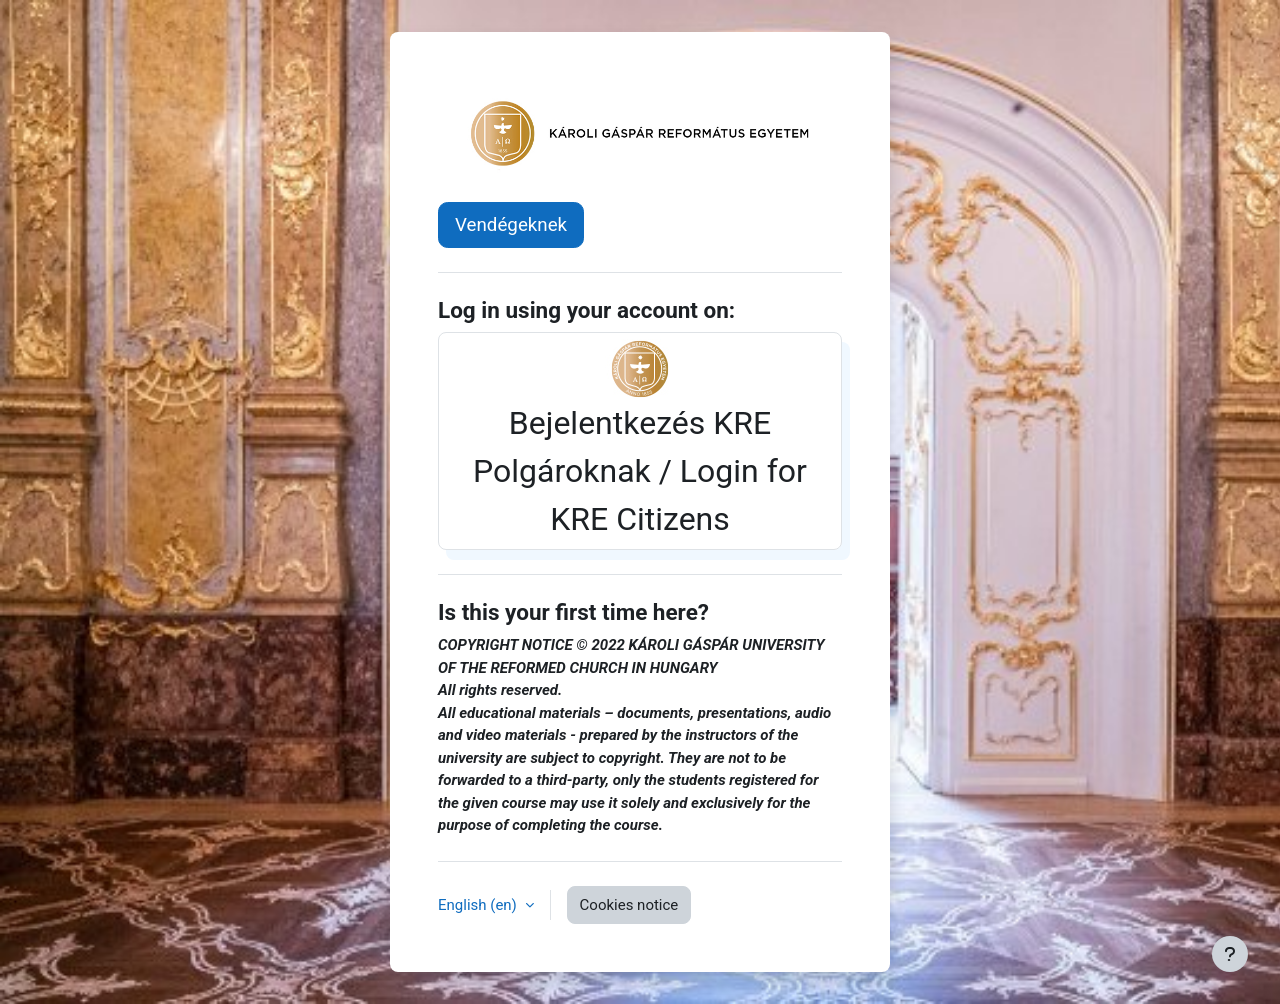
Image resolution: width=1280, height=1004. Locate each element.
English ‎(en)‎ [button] (479, 905)
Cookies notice (629, 905)
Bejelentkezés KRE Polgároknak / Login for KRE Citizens (640, 438)
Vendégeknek (511, 225)
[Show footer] (1230, 954)
